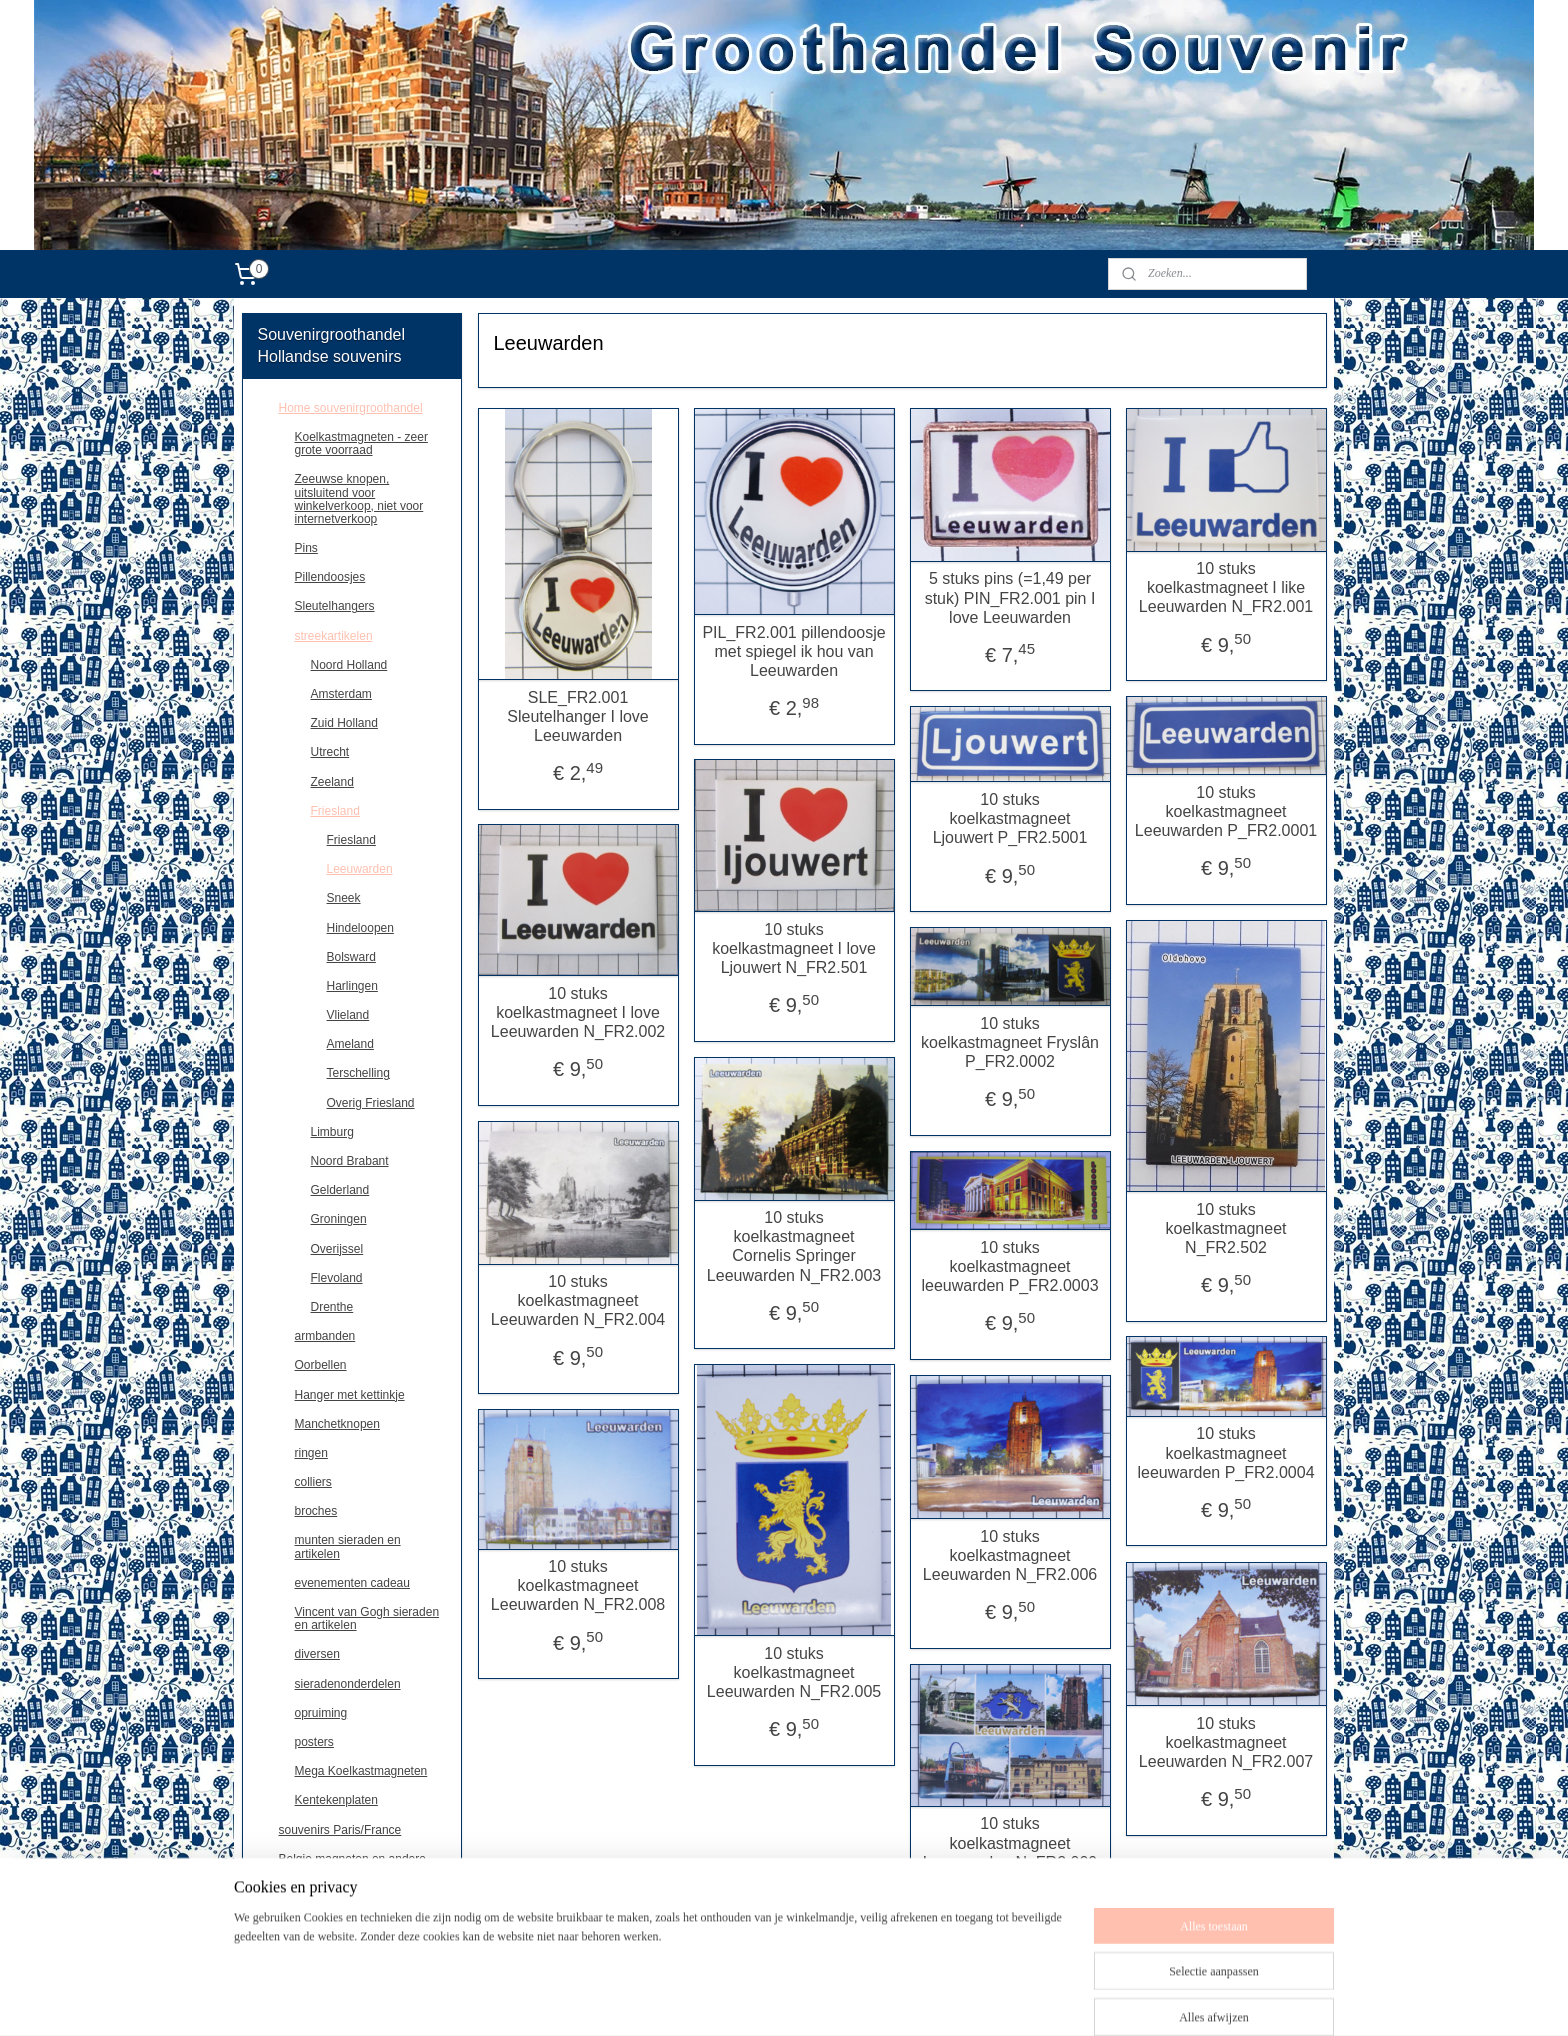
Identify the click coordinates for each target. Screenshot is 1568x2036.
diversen (317, 1654)
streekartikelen (334, 636)
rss (826, 1999)
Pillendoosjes (330, 577)
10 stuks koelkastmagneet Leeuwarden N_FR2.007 (1226, 1742)
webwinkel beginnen (892, 1999)
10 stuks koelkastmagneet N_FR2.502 (1225, 1228)
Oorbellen (321, 1365)
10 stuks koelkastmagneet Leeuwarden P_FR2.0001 (1226, 811)
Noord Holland (349, 665)
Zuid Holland (344, 723)
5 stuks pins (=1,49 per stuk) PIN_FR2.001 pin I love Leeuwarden (1009, 597)
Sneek (344, 898)
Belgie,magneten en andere (352, 1859)
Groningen (339, 1219)
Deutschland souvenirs (339, 1888)
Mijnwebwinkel (1046, 1999)
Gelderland (340, 1190)
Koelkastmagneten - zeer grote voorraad (361, 443)
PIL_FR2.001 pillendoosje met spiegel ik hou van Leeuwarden (793, 651)
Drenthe (332, 1307)
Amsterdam (341, 694)
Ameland (350, 1044)
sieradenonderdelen (348, 1684)
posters (314, 1742)
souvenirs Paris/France (340, 1830)
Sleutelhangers (335, 606)
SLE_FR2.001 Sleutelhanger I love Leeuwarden (577, 716)
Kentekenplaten (336, 1800)
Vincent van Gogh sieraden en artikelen (367, 1618)
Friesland (335, 811)
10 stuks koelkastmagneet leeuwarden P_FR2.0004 (1225, 1452)
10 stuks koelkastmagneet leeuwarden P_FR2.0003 (1009, 1266)
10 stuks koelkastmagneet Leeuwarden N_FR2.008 (578, 1585)
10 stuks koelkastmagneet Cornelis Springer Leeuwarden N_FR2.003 (794, 1246)
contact (298, 1917)
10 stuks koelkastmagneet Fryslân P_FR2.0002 (1010, 1042)
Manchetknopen (337, 1424)
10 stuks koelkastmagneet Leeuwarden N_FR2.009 (1010, 1842)
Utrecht (330, 752)
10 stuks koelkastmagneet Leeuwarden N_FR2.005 (794, 1672)
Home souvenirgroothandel (351, 408)
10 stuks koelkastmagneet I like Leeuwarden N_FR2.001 (1226, 587)
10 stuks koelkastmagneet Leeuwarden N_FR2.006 (1010, 1555)
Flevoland (337, 1278)
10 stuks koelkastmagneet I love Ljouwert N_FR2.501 (794, 948)
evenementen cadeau (352, 1583)
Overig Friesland (371, 1103)
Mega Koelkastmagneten (361, 1771)
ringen (311, 1453)
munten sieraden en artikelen (348, 1546)
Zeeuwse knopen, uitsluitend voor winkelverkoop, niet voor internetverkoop (359, 499)
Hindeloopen (360, 928)
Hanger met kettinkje (350, 1395)
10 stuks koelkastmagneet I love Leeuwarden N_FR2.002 (578, 1012)
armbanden (325, 1336)
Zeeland (332, 782)
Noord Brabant (350, 1161)
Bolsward (351, 957)
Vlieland (348, 1015)
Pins (306, 548)
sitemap (790, 1999)
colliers (313, 1482)
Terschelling (358, 1073)
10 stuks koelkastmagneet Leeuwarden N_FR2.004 (578, 1300)
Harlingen (352, 986)
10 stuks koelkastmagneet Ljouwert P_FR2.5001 (1009, 818)
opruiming (321, 1713)
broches (316, 1511)
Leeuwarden (360, 869)
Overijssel (337, 1249)
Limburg (332, 1132)
